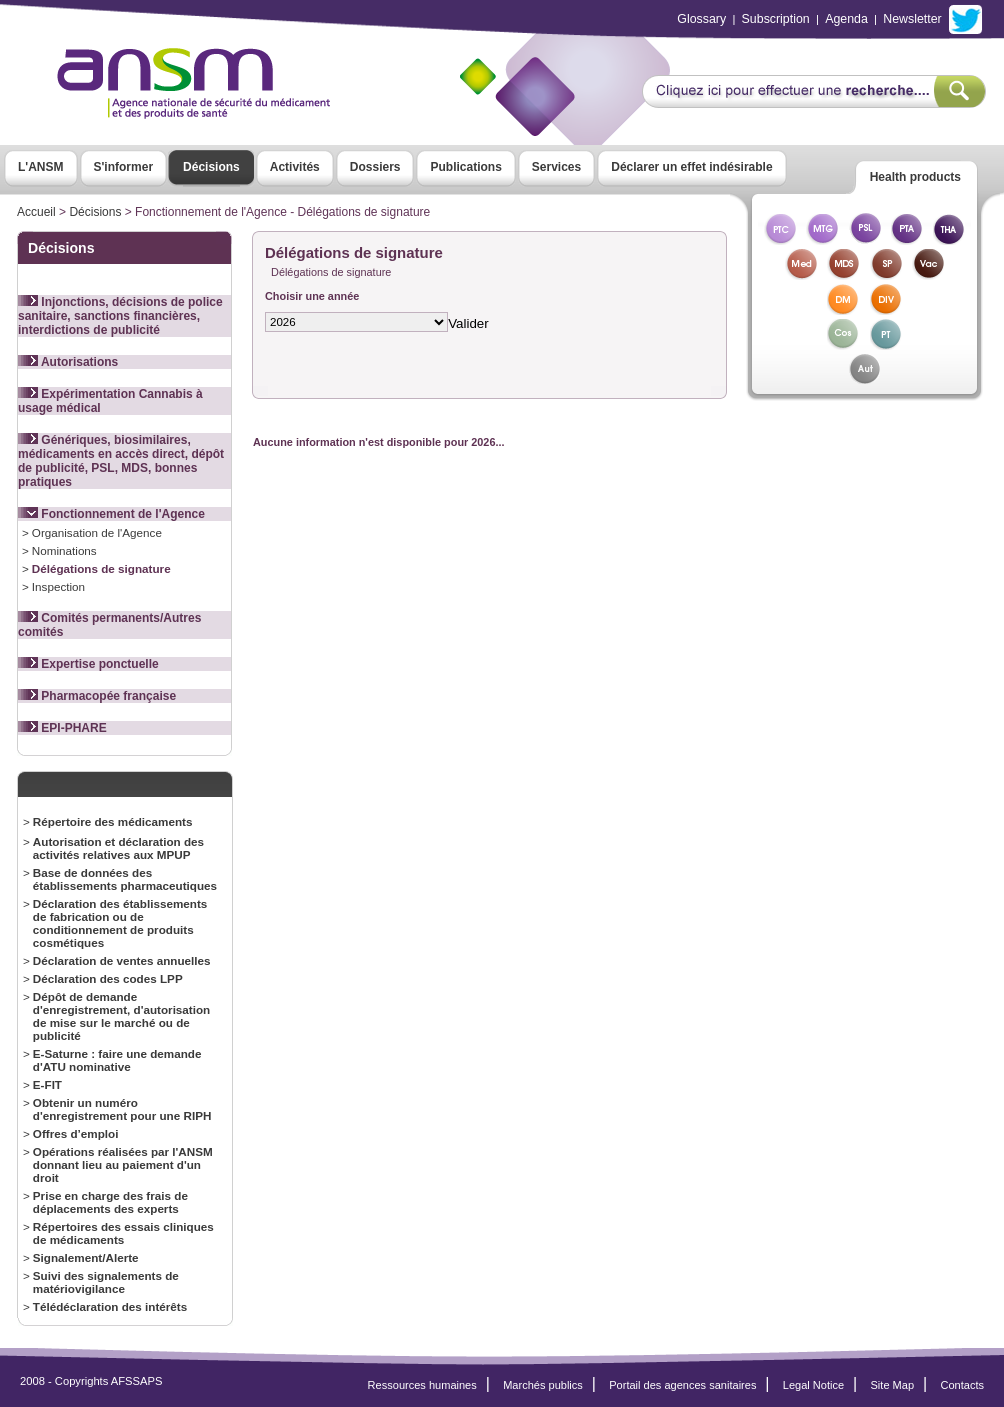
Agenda (846, 19)
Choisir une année (312, 296)
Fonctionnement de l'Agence (111, 514)
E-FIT (47, 1084)
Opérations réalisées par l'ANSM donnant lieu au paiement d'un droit (123, 1164)
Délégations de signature (101, 568)
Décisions (211, 167)
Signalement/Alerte (86, 1257)
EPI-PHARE (62, 728)
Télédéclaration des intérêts (110, 1306)
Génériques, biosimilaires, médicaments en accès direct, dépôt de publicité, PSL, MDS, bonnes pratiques (121, 461)
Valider (468, 323)
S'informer (124, 167)
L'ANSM (41, 167)
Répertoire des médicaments (113, 821)
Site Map (893, 1385)
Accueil (36, 212)
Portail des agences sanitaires (682, 1385)
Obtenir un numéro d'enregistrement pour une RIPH (122, 1109)
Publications (465, 167)
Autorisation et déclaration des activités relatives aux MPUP (118, 848)
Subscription (776, 19)
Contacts (962, 1385)
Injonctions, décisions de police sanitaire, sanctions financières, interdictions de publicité (120, 316)
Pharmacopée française (97, 696)
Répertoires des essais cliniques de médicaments (123, 1233)
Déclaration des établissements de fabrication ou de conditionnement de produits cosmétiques (120, 923)
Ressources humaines (422, 1385)
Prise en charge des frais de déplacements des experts (110, 1202)
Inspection (58, 586)
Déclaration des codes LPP (108, 978)
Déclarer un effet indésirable (691, 167)
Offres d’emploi (76, 1133)
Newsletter (912, 19)
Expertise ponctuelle (88, 664)
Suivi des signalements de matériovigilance (106, 1282)
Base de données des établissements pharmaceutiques (125, 879)
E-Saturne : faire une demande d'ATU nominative (117, 1060)
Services (556, 167)
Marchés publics (543, 1385)
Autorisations (68, 362)
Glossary (701, 19)
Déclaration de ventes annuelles (122, 960)
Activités (295, 167)
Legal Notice (813, 1385)
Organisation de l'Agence (97, 532)
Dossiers (375, 167)
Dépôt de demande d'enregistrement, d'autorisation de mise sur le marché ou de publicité (121, 1016)
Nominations (64, 550)
